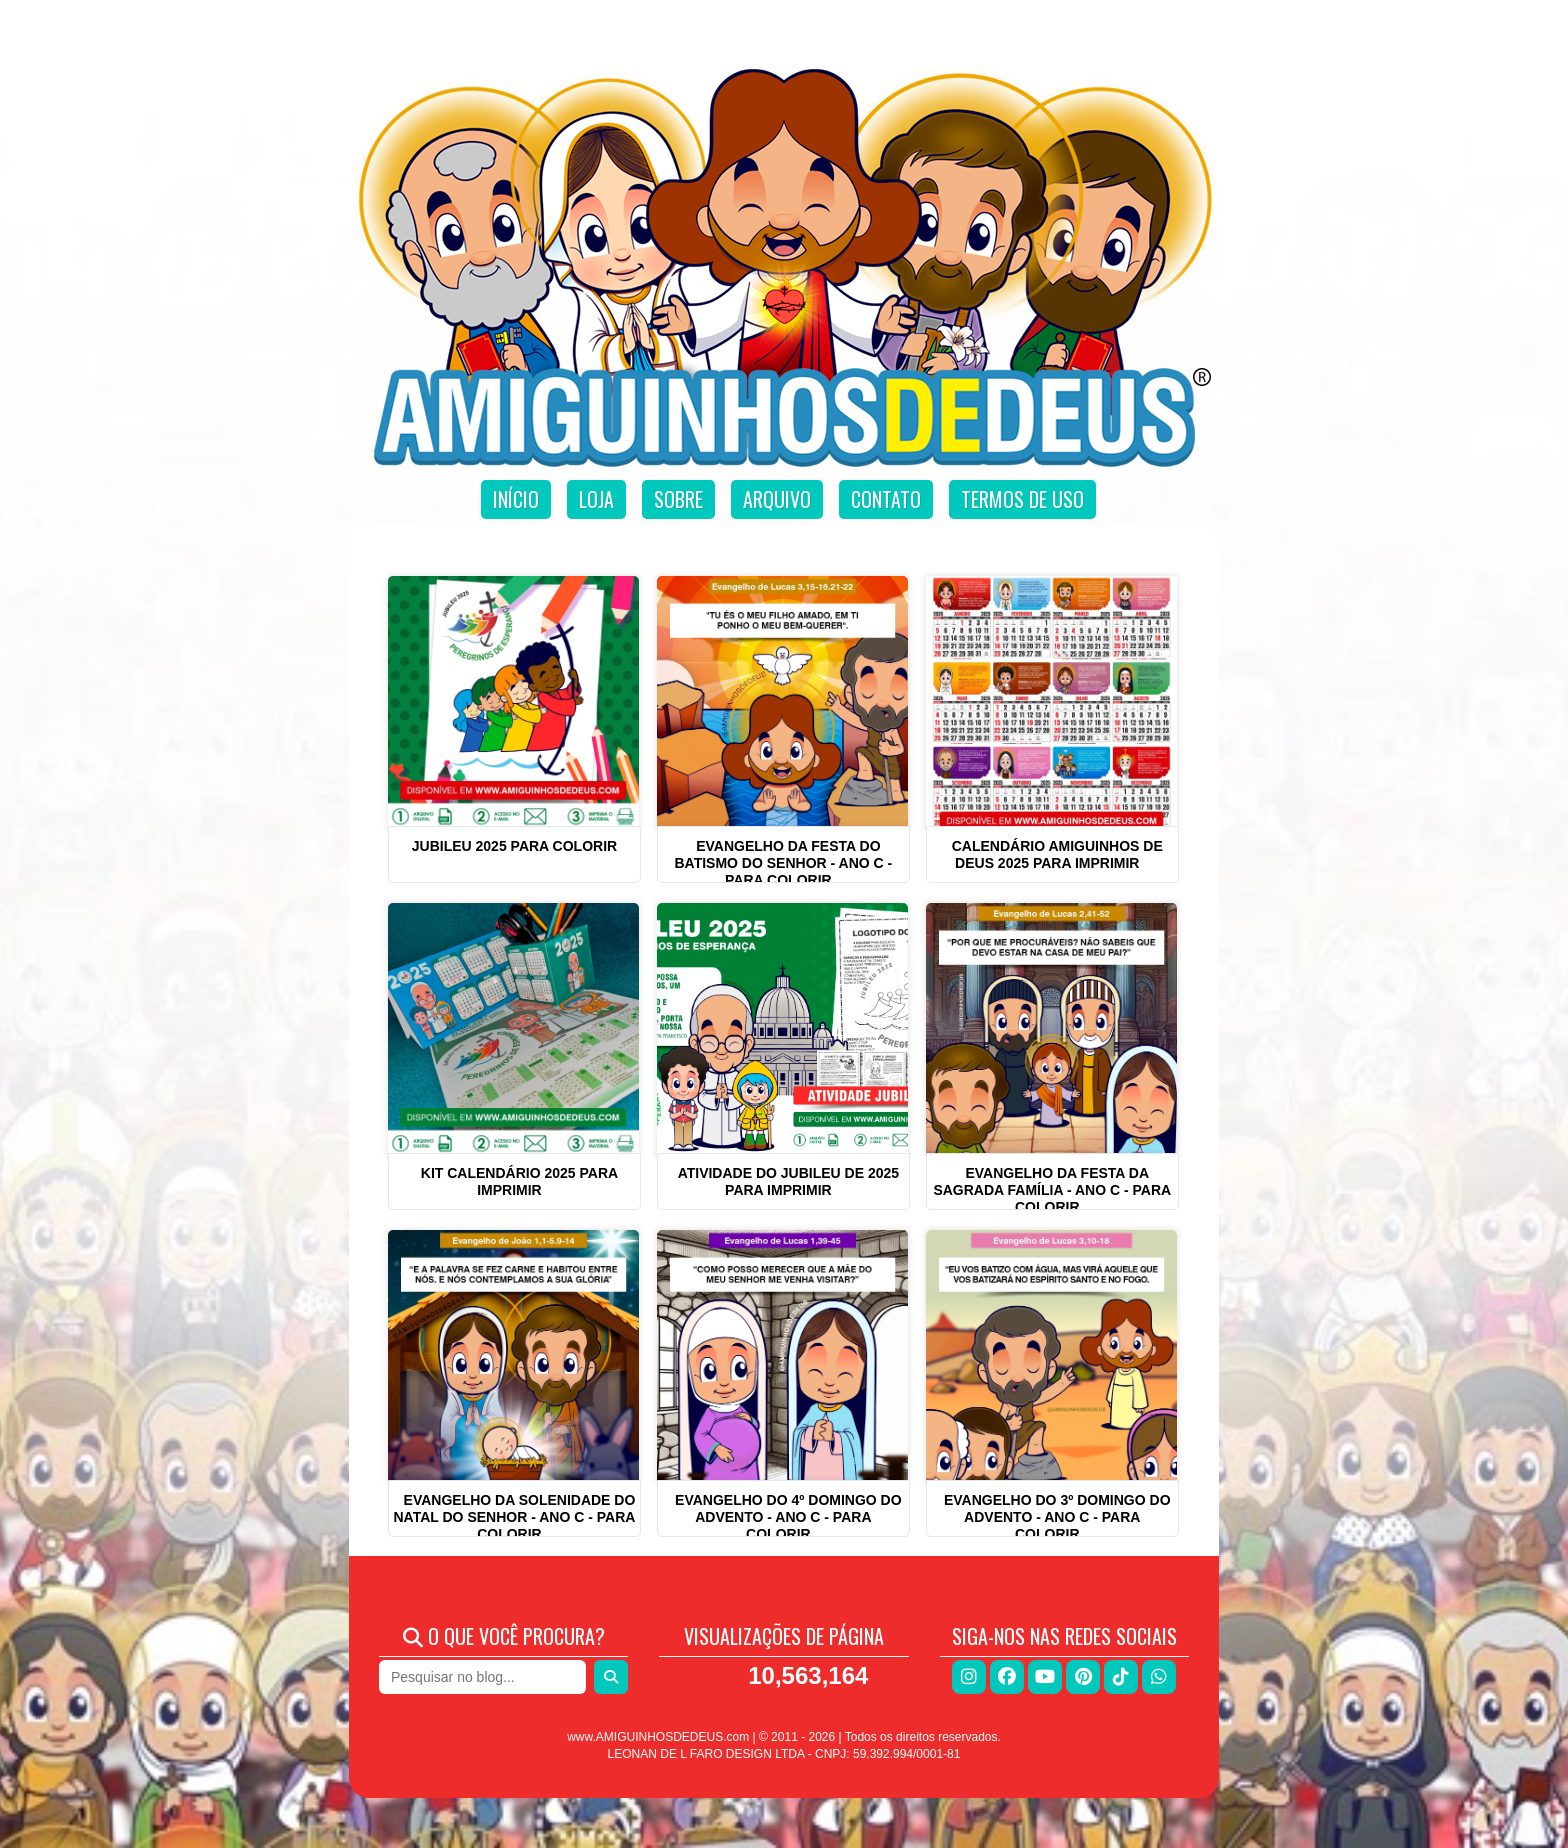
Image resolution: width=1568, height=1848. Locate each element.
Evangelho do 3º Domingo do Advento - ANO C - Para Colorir (1057, 1517)
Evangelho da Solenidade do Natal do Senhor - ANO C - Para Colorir (515, 1517)
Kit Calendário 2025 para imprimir (519, 1181)
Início (516, 499)
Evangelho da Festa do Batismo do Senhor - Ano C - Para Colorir (783, 863)
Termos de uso (1022, 499)
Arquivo (777, 499)
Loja (596, 499)
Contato (886, 499)
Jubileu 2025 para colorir (514, 846)
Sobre (678, 499)
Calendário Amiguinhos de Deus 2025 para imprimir (1057, 854)
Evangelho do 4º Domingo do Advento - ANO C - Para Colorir (788, 1517)
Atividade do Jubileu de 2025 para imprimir (788, 1181)
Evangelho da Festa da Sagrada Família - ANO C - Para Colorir (1052, 1190)
